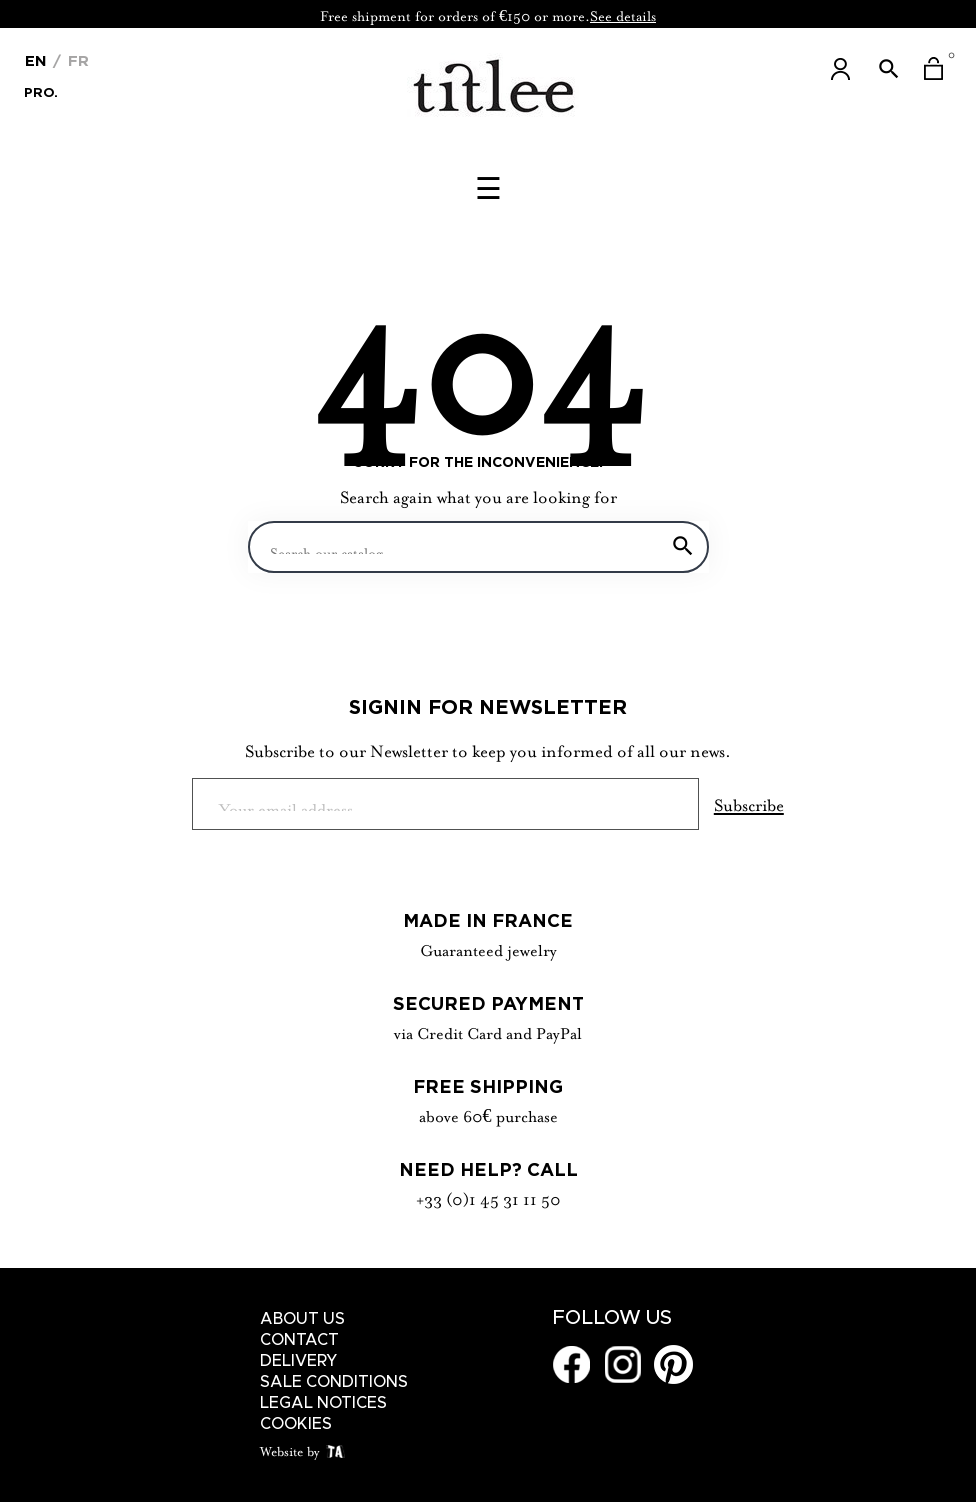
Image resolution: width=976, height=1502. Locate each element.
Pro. (41, 91)
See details (623, 14)
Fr (76, 60)
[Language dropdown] (36, 59)
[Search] (478, 547)
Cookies (296, 1424)
